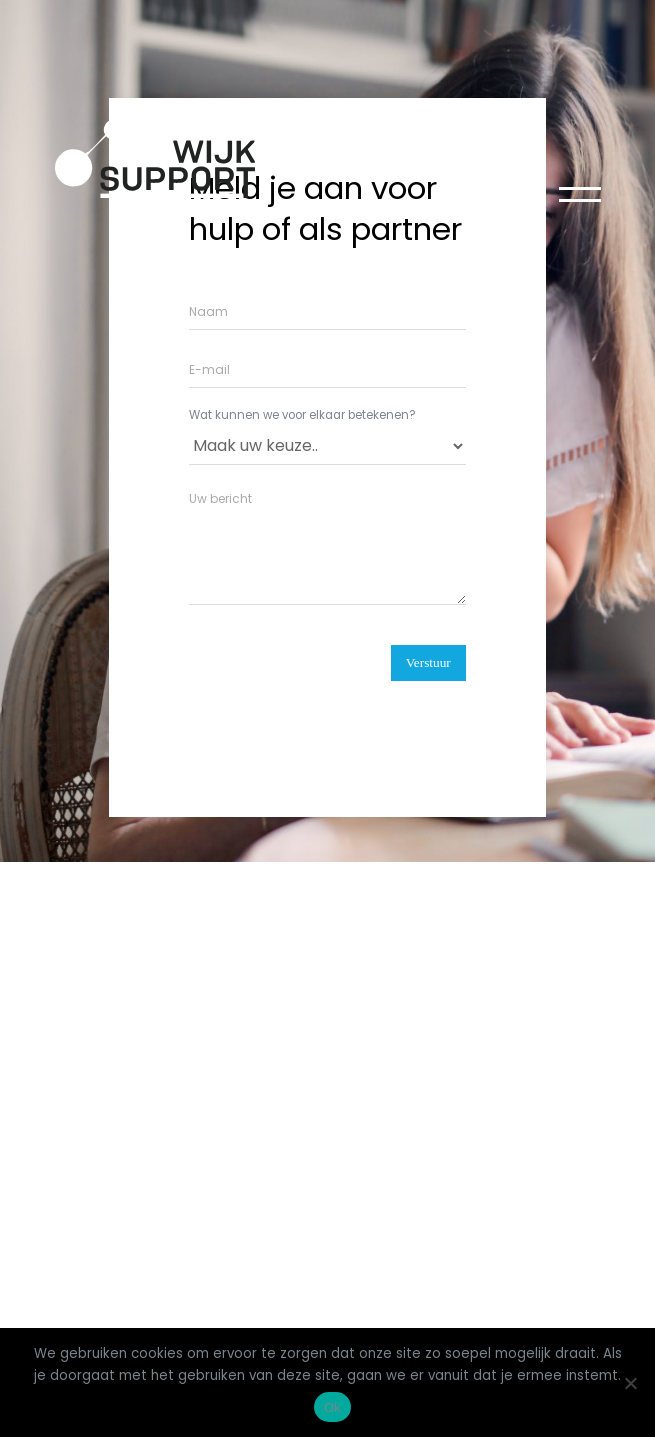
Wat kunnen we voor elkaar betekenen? (302, 415)
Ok (332, 1407)
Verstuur (428, 662)
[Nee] (630, 1383)
